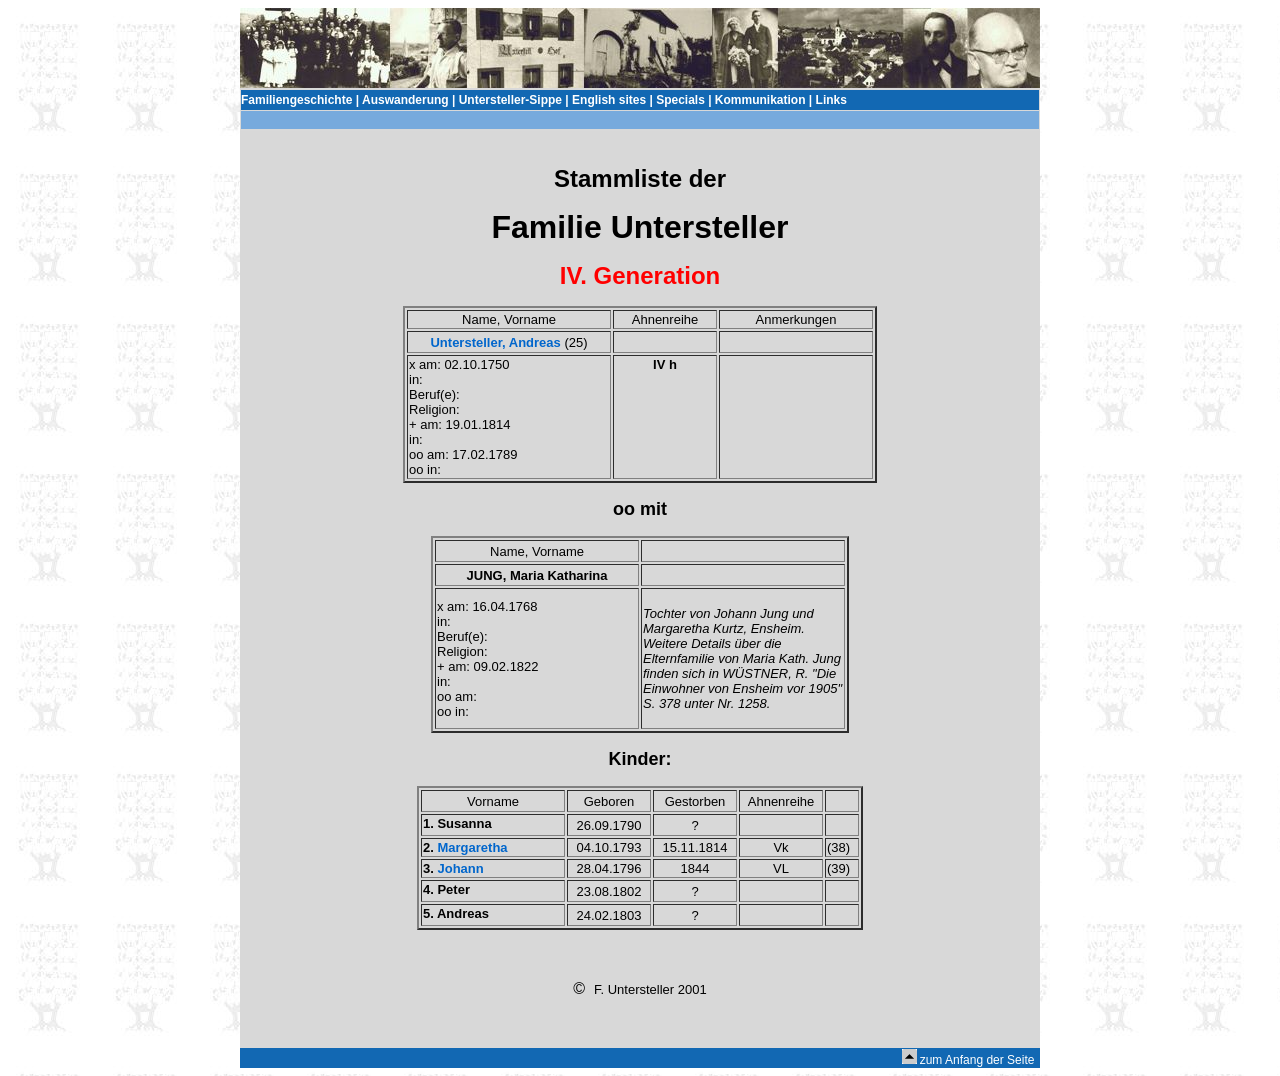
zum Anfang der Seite (977, 1060)
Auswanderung (405, 100)
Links (831, 100)
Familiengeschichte (296, 100)
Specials (680, 100)
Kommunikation (760, 100)
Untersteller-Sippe (510, 100)
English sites (609, 100)
